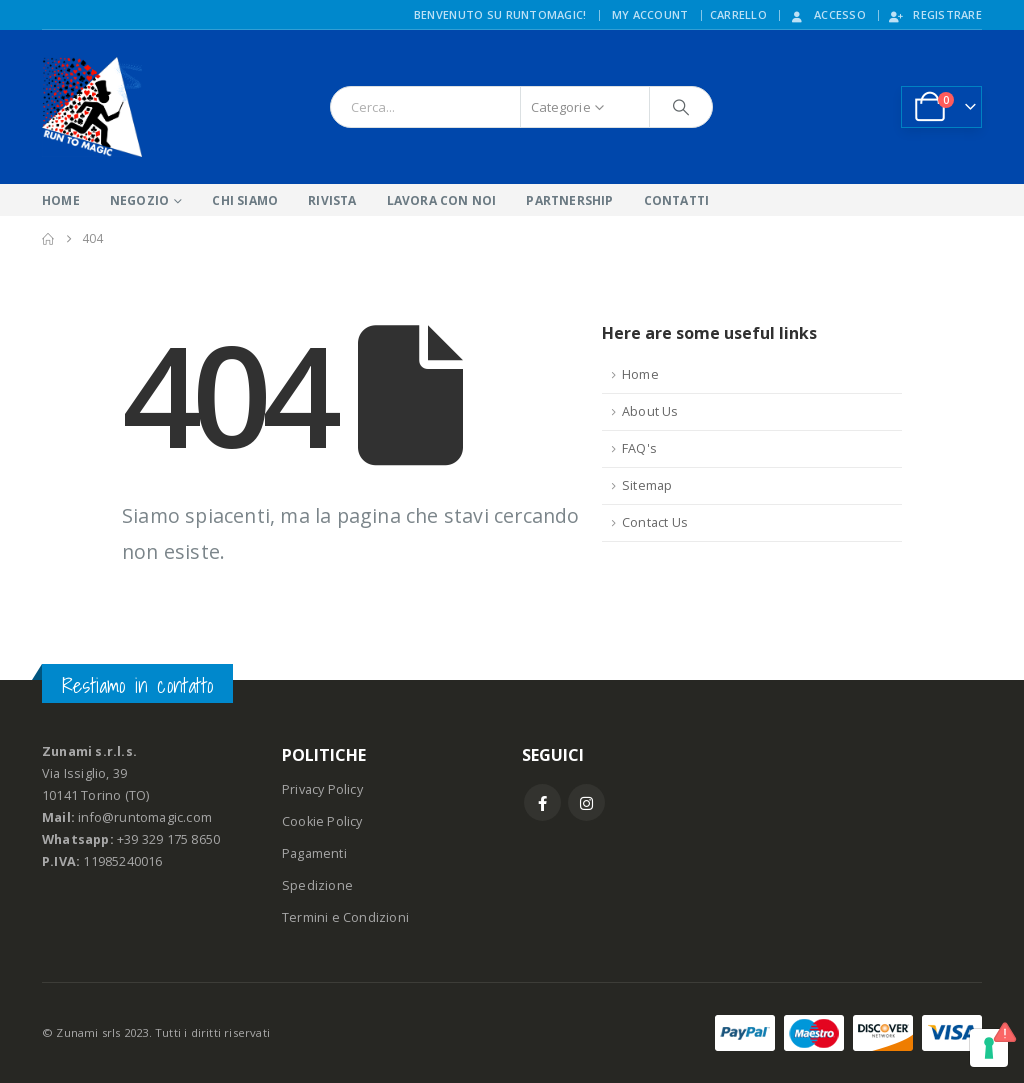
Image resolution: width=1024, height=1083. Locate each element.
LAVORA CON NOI (442, 200)
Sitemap (647, 485)
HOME (61, 200)
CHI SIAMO (245, 200)
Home (640, 374)
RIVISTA (332, 200)
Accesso (827, 14)
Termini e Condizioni (345, 917)
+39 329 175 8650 (168, 839)
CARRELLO (738, 14)
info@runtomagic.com (145, 817)
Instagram (586, 802)
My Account (650, 14)
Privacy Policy (322, 789)
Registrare (934, 14)
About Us (650, 411)
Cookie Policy (322, 821)
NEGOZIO (139, 200)
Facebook (542, 802)
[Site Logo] (92, 107)
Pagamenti (314, 853)
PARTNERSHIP (569, 200)
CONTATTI (677, 200)
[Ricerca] (681, 107)
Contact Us (655, 522)
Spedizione (317, 885)
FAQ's (639, 448)
